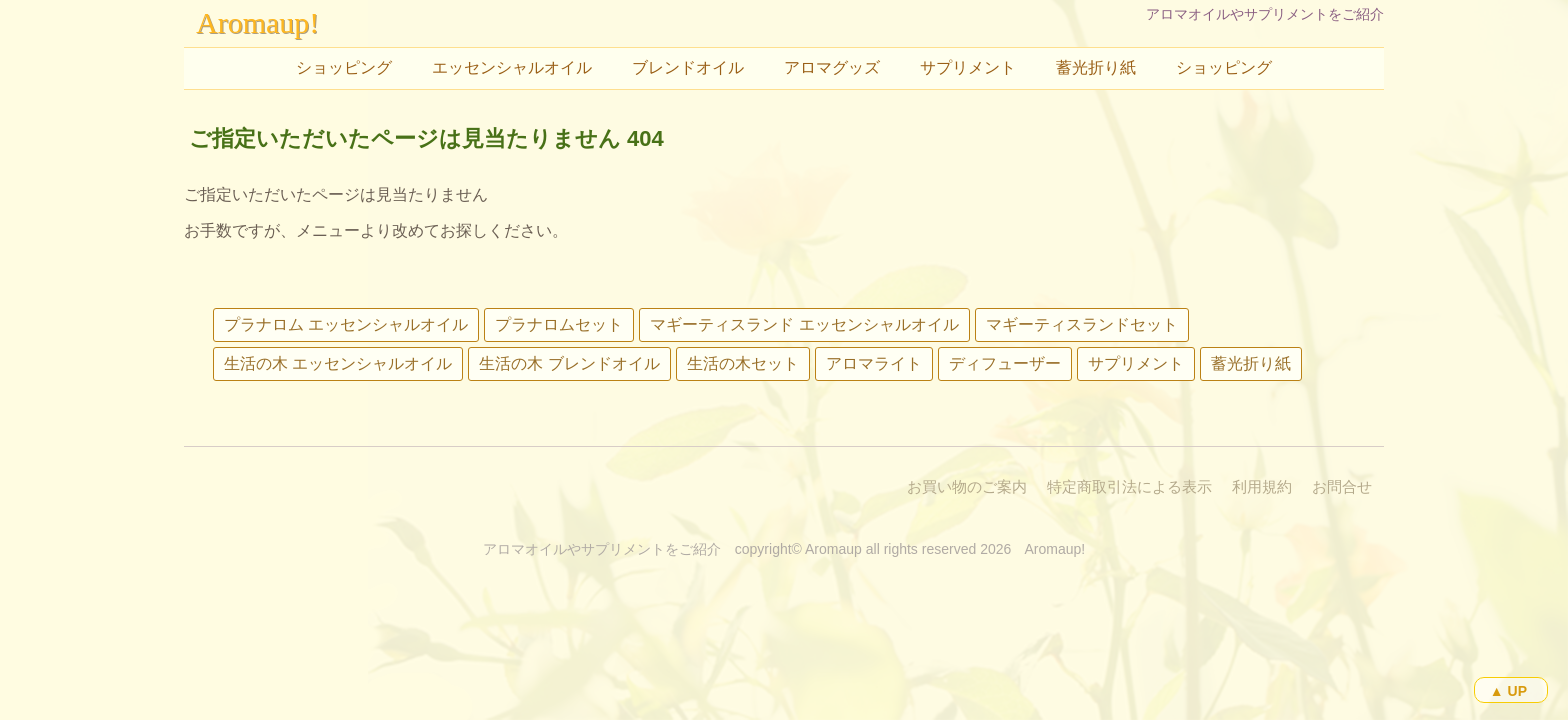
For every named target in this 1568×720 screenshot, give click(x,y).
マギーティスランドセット (1082, 324)
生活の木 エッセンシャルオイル (338, 363)
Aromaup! (257, 22)
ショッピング (344, 67)
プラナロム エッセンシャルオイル (346, 324)
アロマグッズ (832, 67)
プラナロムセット (559, 324)
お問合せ (1342, 486)
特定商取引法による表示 (1129, 486)
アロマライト (874, 363)
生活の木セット (743, 363)
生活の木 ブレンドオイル (569, 363)
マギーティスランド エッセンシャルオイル (804, 324)
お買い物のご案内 (967, 486)
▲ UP (1508, 691)
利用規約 (1262, 486)
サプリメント (968, 67)
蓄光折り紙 (1096, 67)
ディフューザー (1005, 363)
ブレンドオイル (688, 67)
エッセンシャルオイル (512, 67)
